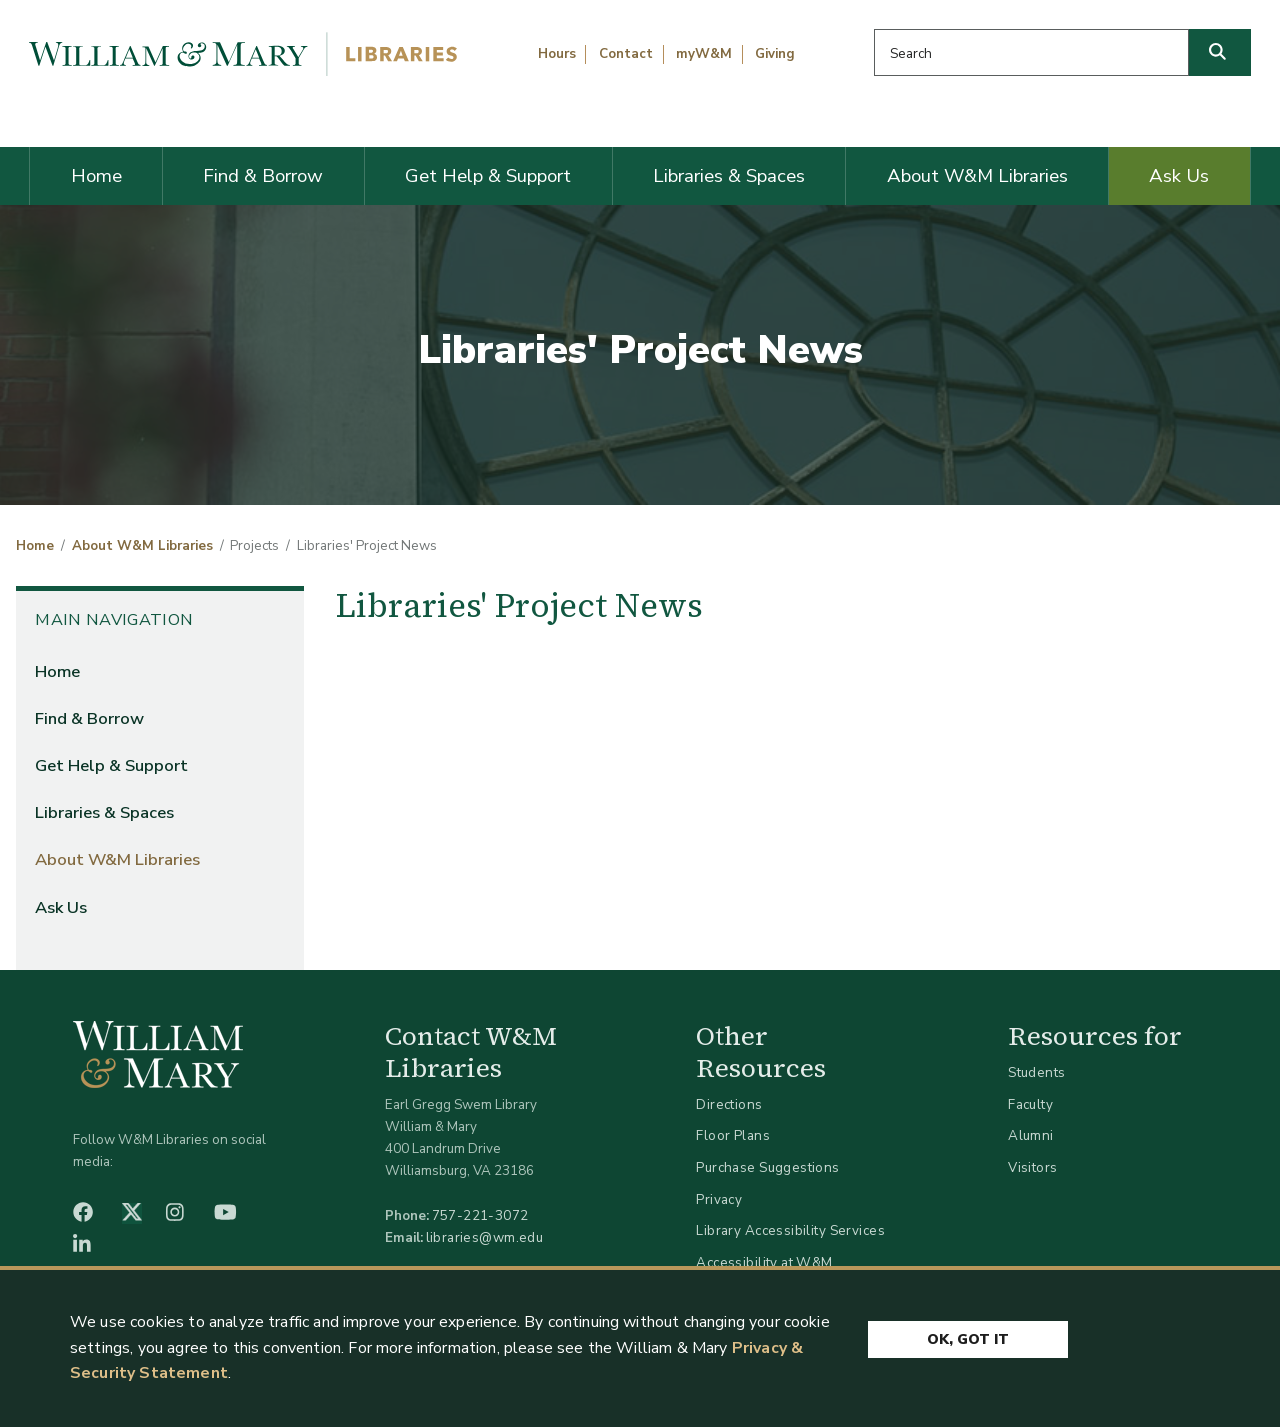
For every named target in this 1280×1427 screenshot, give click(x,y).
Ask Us (1179, 176)
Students (1036, 1072)
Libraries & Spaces (729, 176)
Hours (557, 54)
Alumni (1031, 1135)
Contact (626, 54)
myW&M (704, 54)
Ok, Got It (968, 1339)
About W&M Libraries (977, 176)
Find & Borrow (263, 176)
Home (96, 176)
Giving (775, 54)
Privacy (719, 1199)
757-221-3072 (480, 1215)
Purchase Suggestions (767, 1167)
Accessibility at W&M (764, 1262)
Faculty (1030, 1104)
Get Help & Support (488, 176)
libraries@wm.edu (485, 1237)
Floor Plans (733, 1135)
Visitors (1032, 1167)
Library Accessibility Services (790, 1230)
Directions (729, 1104)
